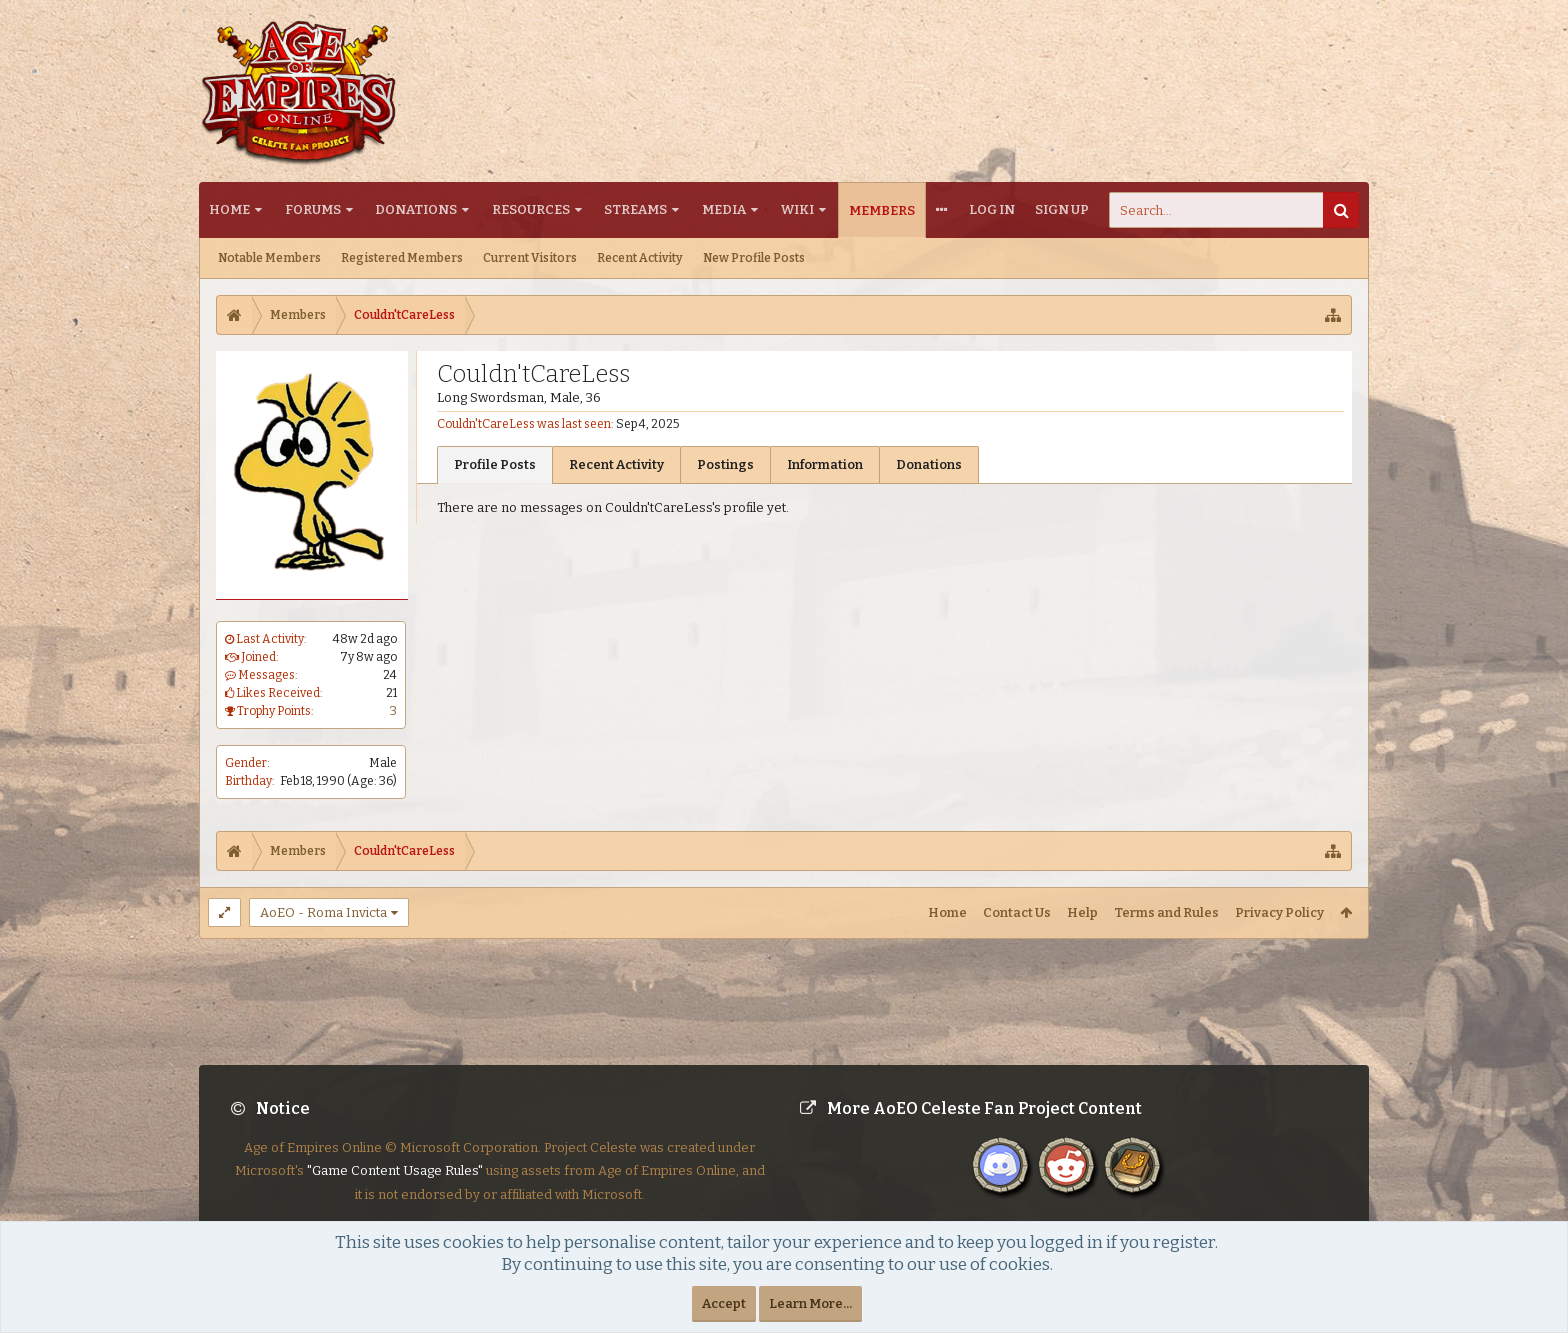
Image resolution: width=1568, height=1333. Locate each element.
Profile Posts (495, 464)
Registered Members (402, 258)
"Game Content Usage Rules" (395, 1186)
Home (229, 209)
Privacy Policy (1279, 912)
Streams (635, 209)
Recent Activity (640, 258)
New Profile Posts (754, 258)
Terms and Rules (1166, 912)
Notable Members (269, 258)
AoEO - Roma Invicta (323, 912)
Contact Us (1017, 912)
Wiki (797, 209)
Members (882, 210)
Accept (724, 1303)
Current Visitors (530, 258)
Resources (531, 209)
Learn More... (810, 1303)
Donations (416, 209)
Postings (725, 464)
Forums (313, 209)
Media (724, 209)
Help (1082, 912)
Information (825, 464)
